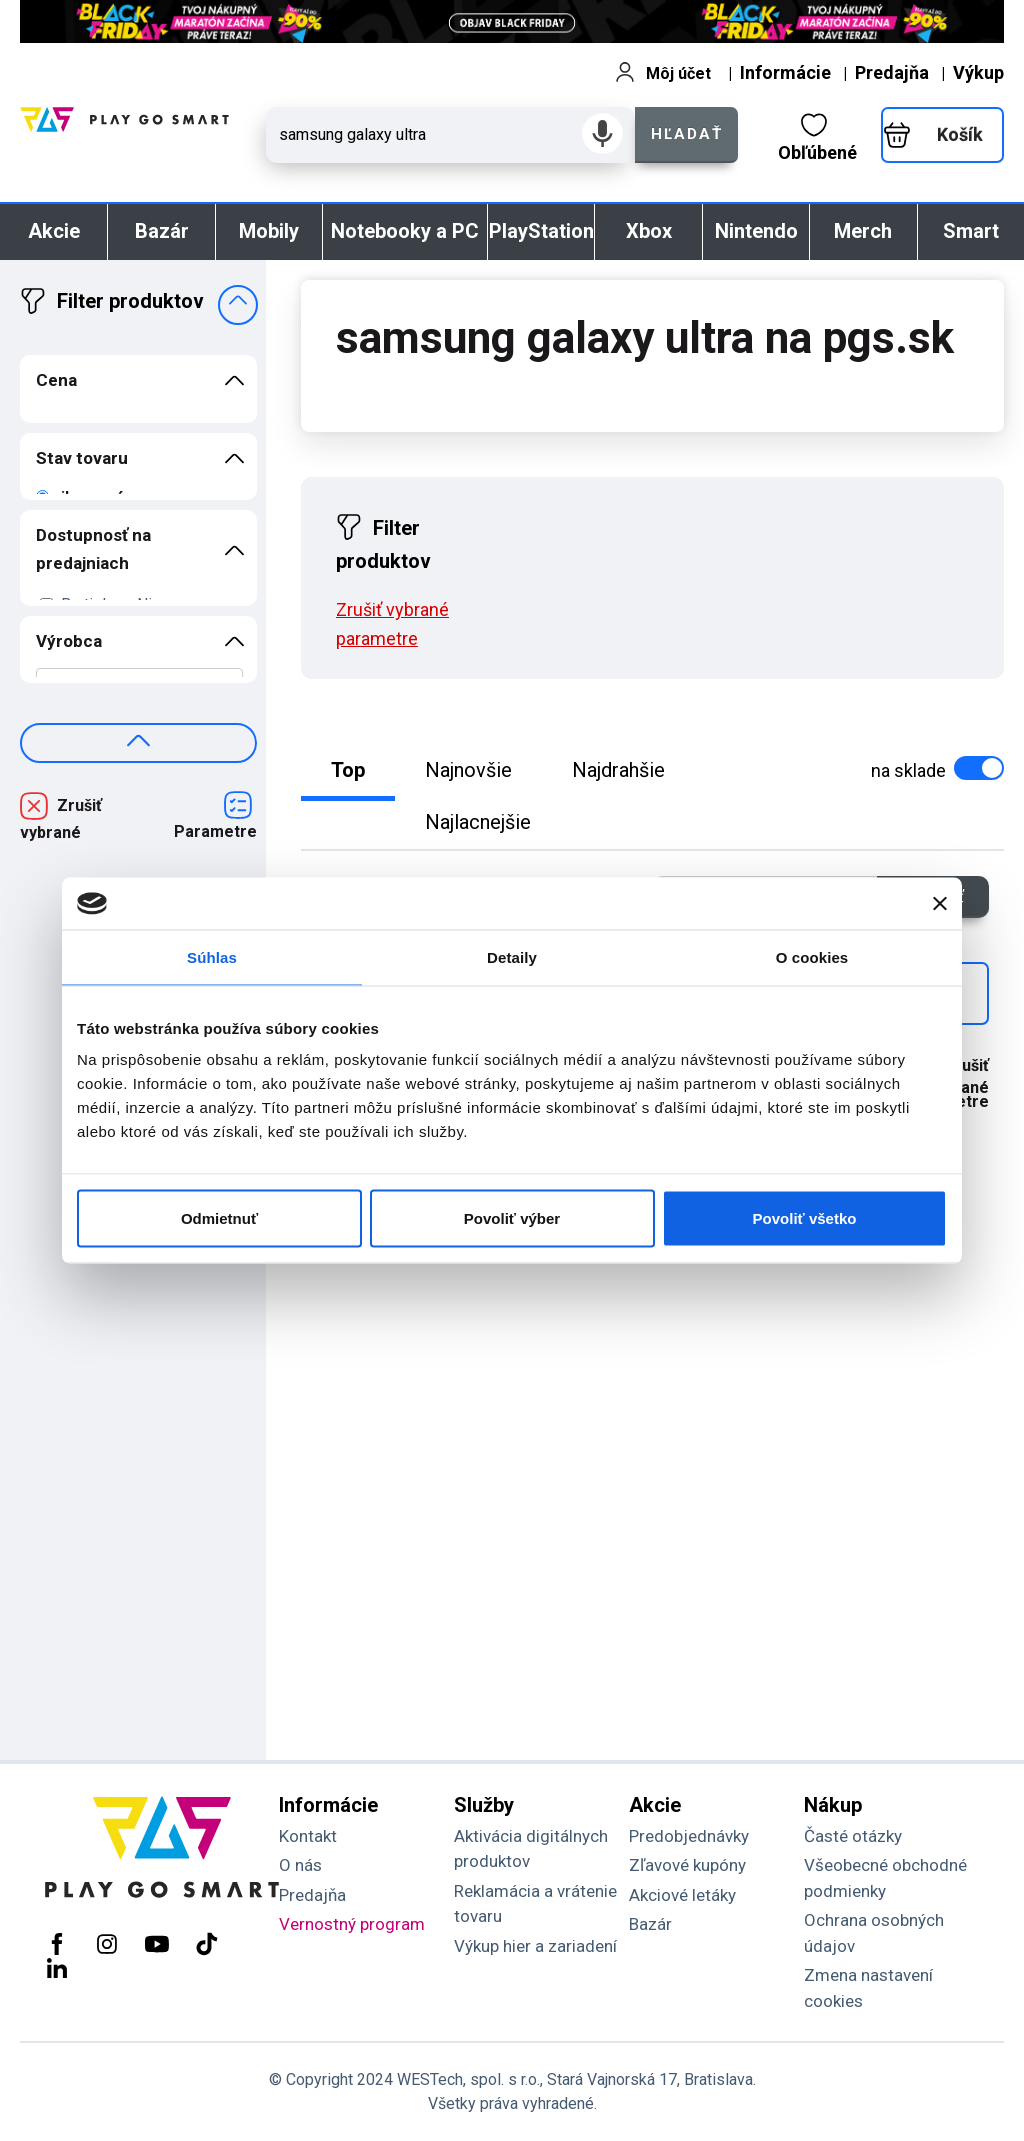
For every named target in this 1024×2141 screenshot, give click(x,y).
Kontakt (308, 1836)
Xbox (649, 231)
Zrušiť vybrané (61, 819)
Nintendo (756, 231)
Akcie (54, 231)
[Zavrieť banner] (940, 903)
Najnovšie (468, 770)
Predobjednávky (689, 1836)
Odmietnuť (219, 1218)
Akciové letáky (682, 1895)
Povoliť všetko (805, 1218)
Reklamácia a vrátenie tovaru (535, 1904)
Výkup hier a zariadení (535, 1946)
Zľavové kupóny (687, 1865)
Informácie (785, 72)
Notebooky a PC (405, 231)
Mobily (269, 231)
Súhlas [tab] (212, 956)
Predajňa (892, 72)
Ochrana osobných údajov (874, 1933)
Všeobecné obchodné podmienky (885, 1878)
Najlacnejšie (478, 822)
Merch (863, 231)
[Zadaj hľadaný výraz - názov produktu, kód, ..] (450, 135)
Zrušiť (392, 624)
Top (348, 770)
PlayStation (541, 231)
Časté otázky (853, 1836)
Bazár (162, 231)
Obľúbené (817, 137)
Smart (971, 231)
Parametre (215, 831)
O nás (300, 1865)
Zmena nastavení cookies (868, 1988)
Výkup (978, 72)
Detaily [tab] (512, 956)
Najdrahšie (618, 770)
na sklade (935, 768)
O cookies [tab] (812, 956)
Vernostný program (352, 1924)
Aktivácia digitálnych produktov (531, 1849)
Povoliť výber (512, 1218)
